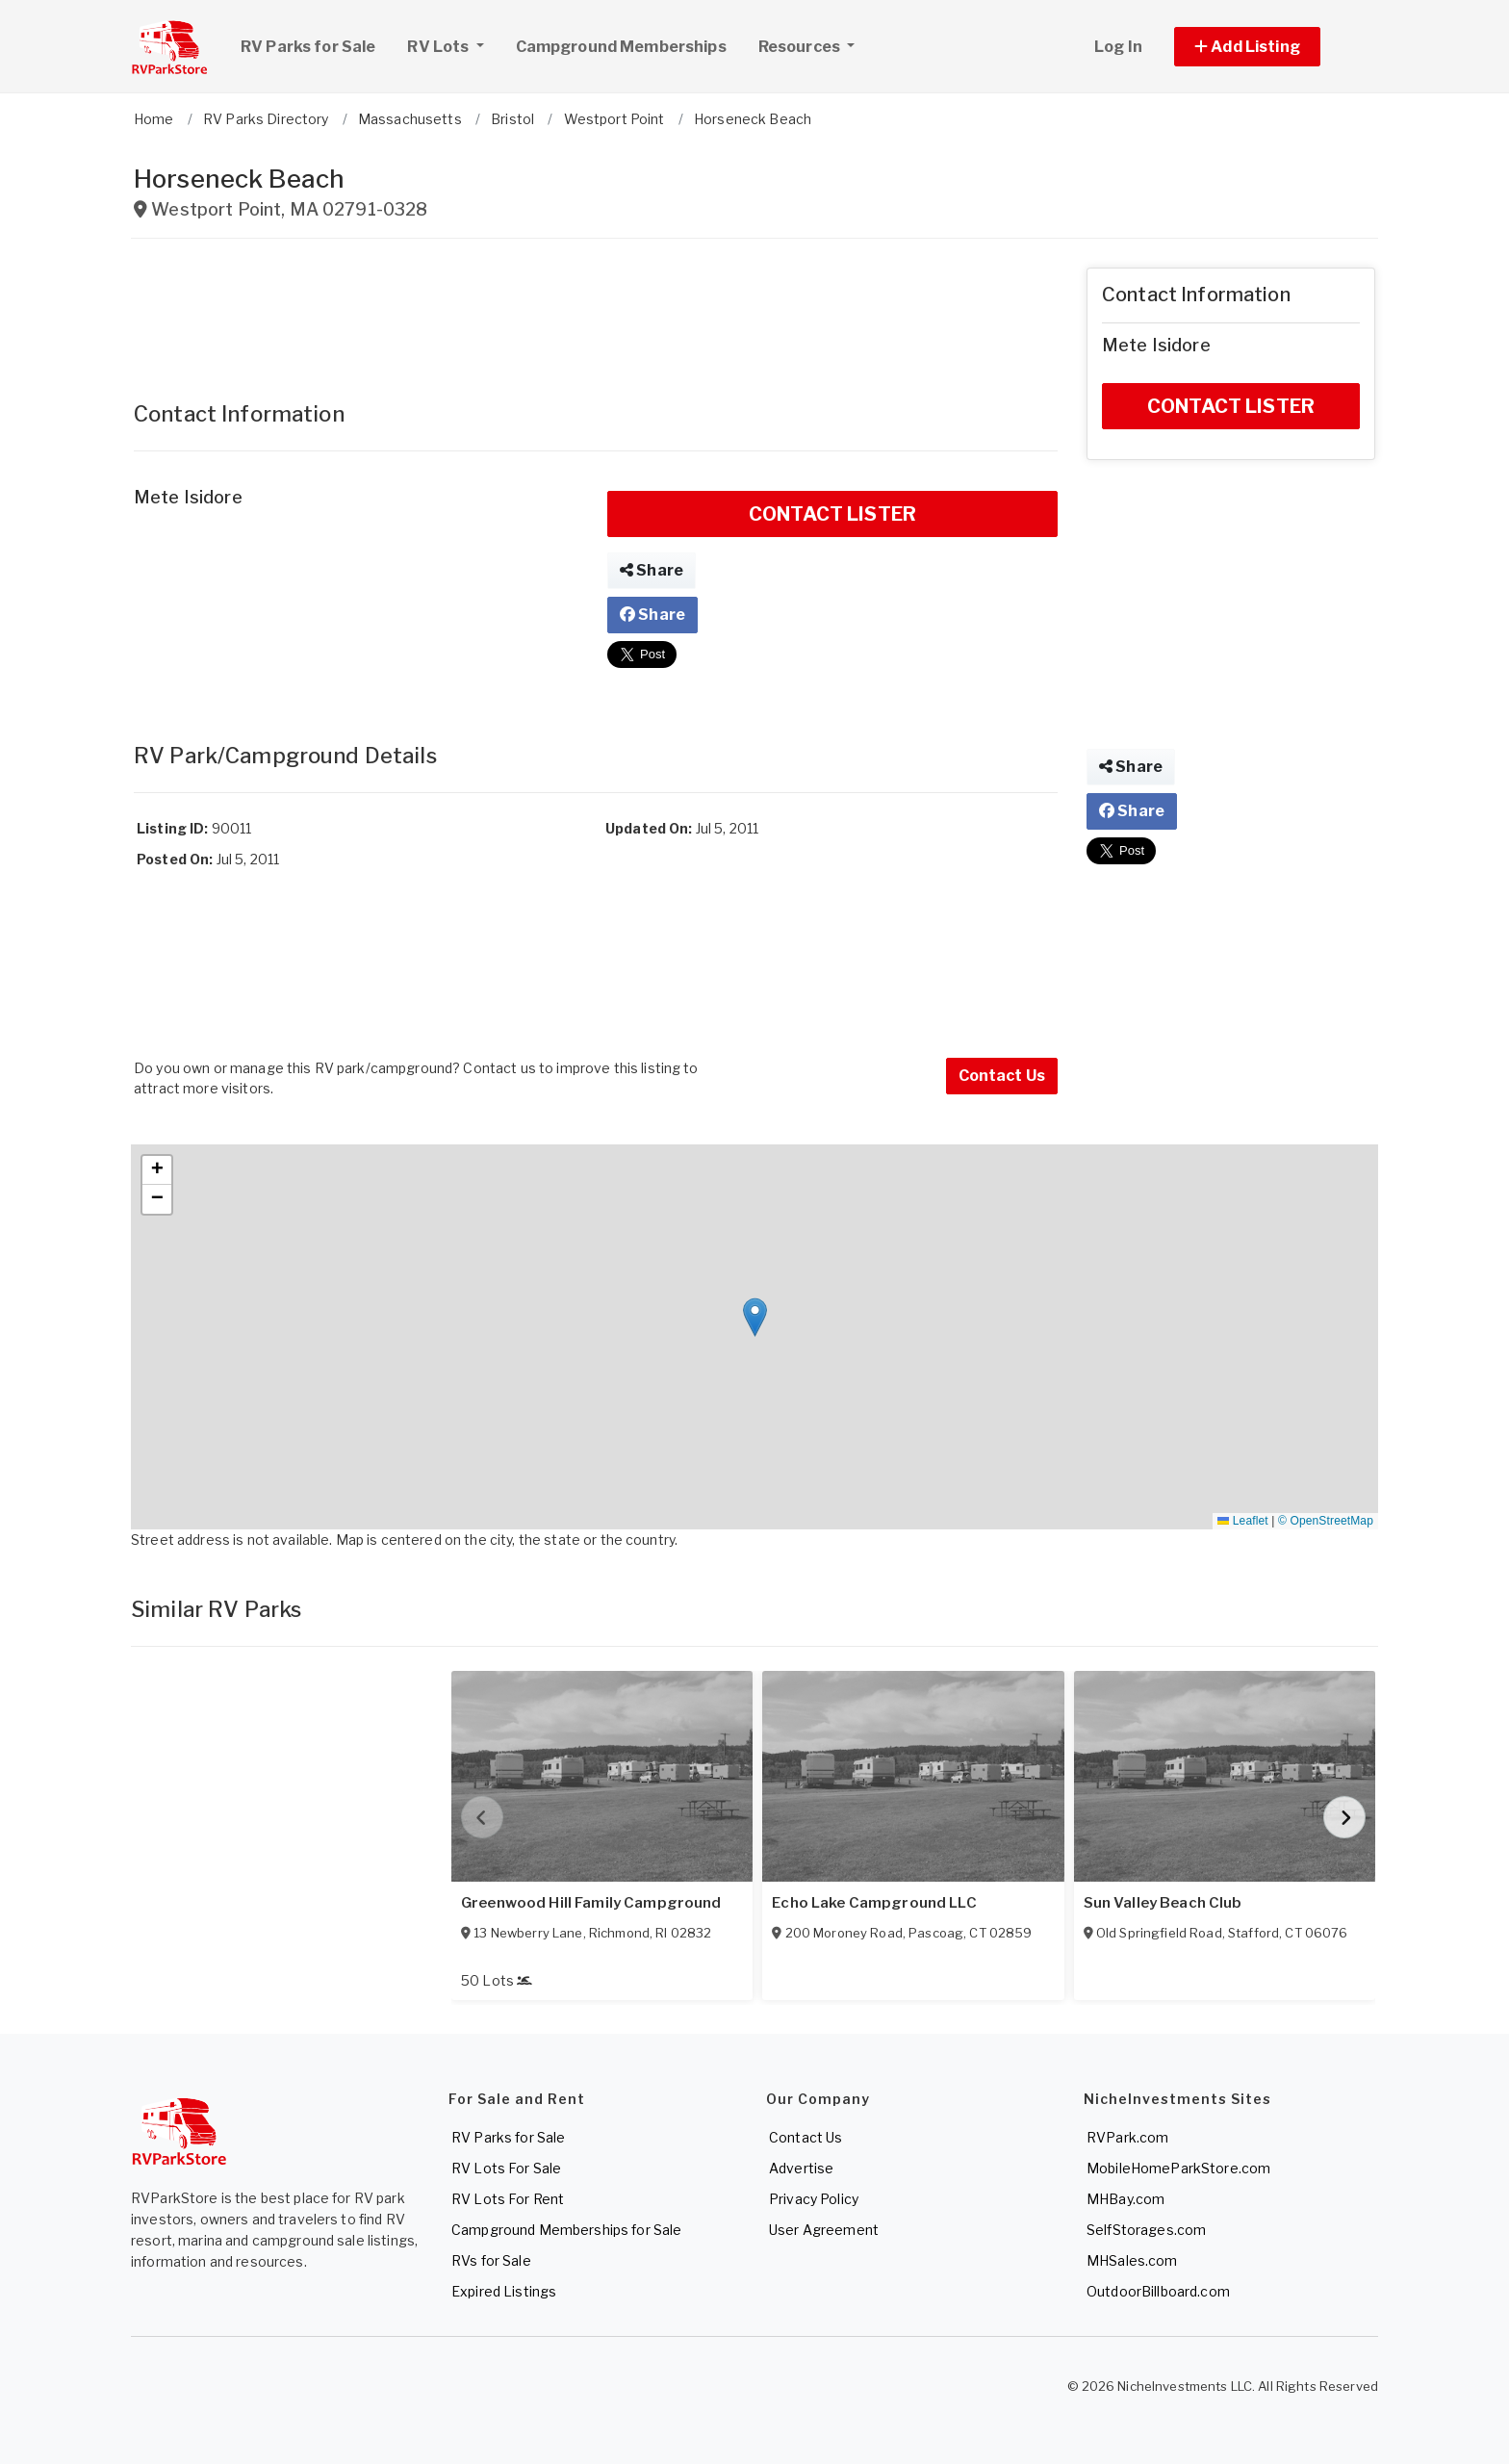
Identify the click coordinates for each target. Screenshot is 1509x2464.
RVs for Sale (491, 2260)
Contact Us (1002, 1075)
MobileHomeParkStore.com (1178, 2168)
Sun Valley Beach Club (1163, 1903)
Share (651, 570)
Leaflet (1242, 1520)
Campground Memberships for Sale (566, 2229)
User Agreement (824, 2229)
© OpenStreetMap (1325, 1520)
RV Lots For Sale (506, 2168)
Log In (1118, 47)
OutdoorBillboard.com (1158, 2291)
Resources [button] (800, 47)
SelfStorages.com (1146, 2229)
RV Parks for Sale (308, 47)
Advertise (801, 2168)
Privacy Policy (813, 2199)
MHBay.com (1125, 2199)
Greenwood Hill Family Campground (591, 1903)
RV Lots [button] (452, 44)
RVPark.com (1127, 2137)
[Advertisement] (596, 311)
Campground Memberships (621, 47)
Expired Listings (503, 2291)
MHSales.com (1132, 2260)
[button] (1269, 46)
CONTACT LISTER (832, 514)
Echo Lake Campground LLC (874, 1903)
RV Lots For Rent (507, 2199)
